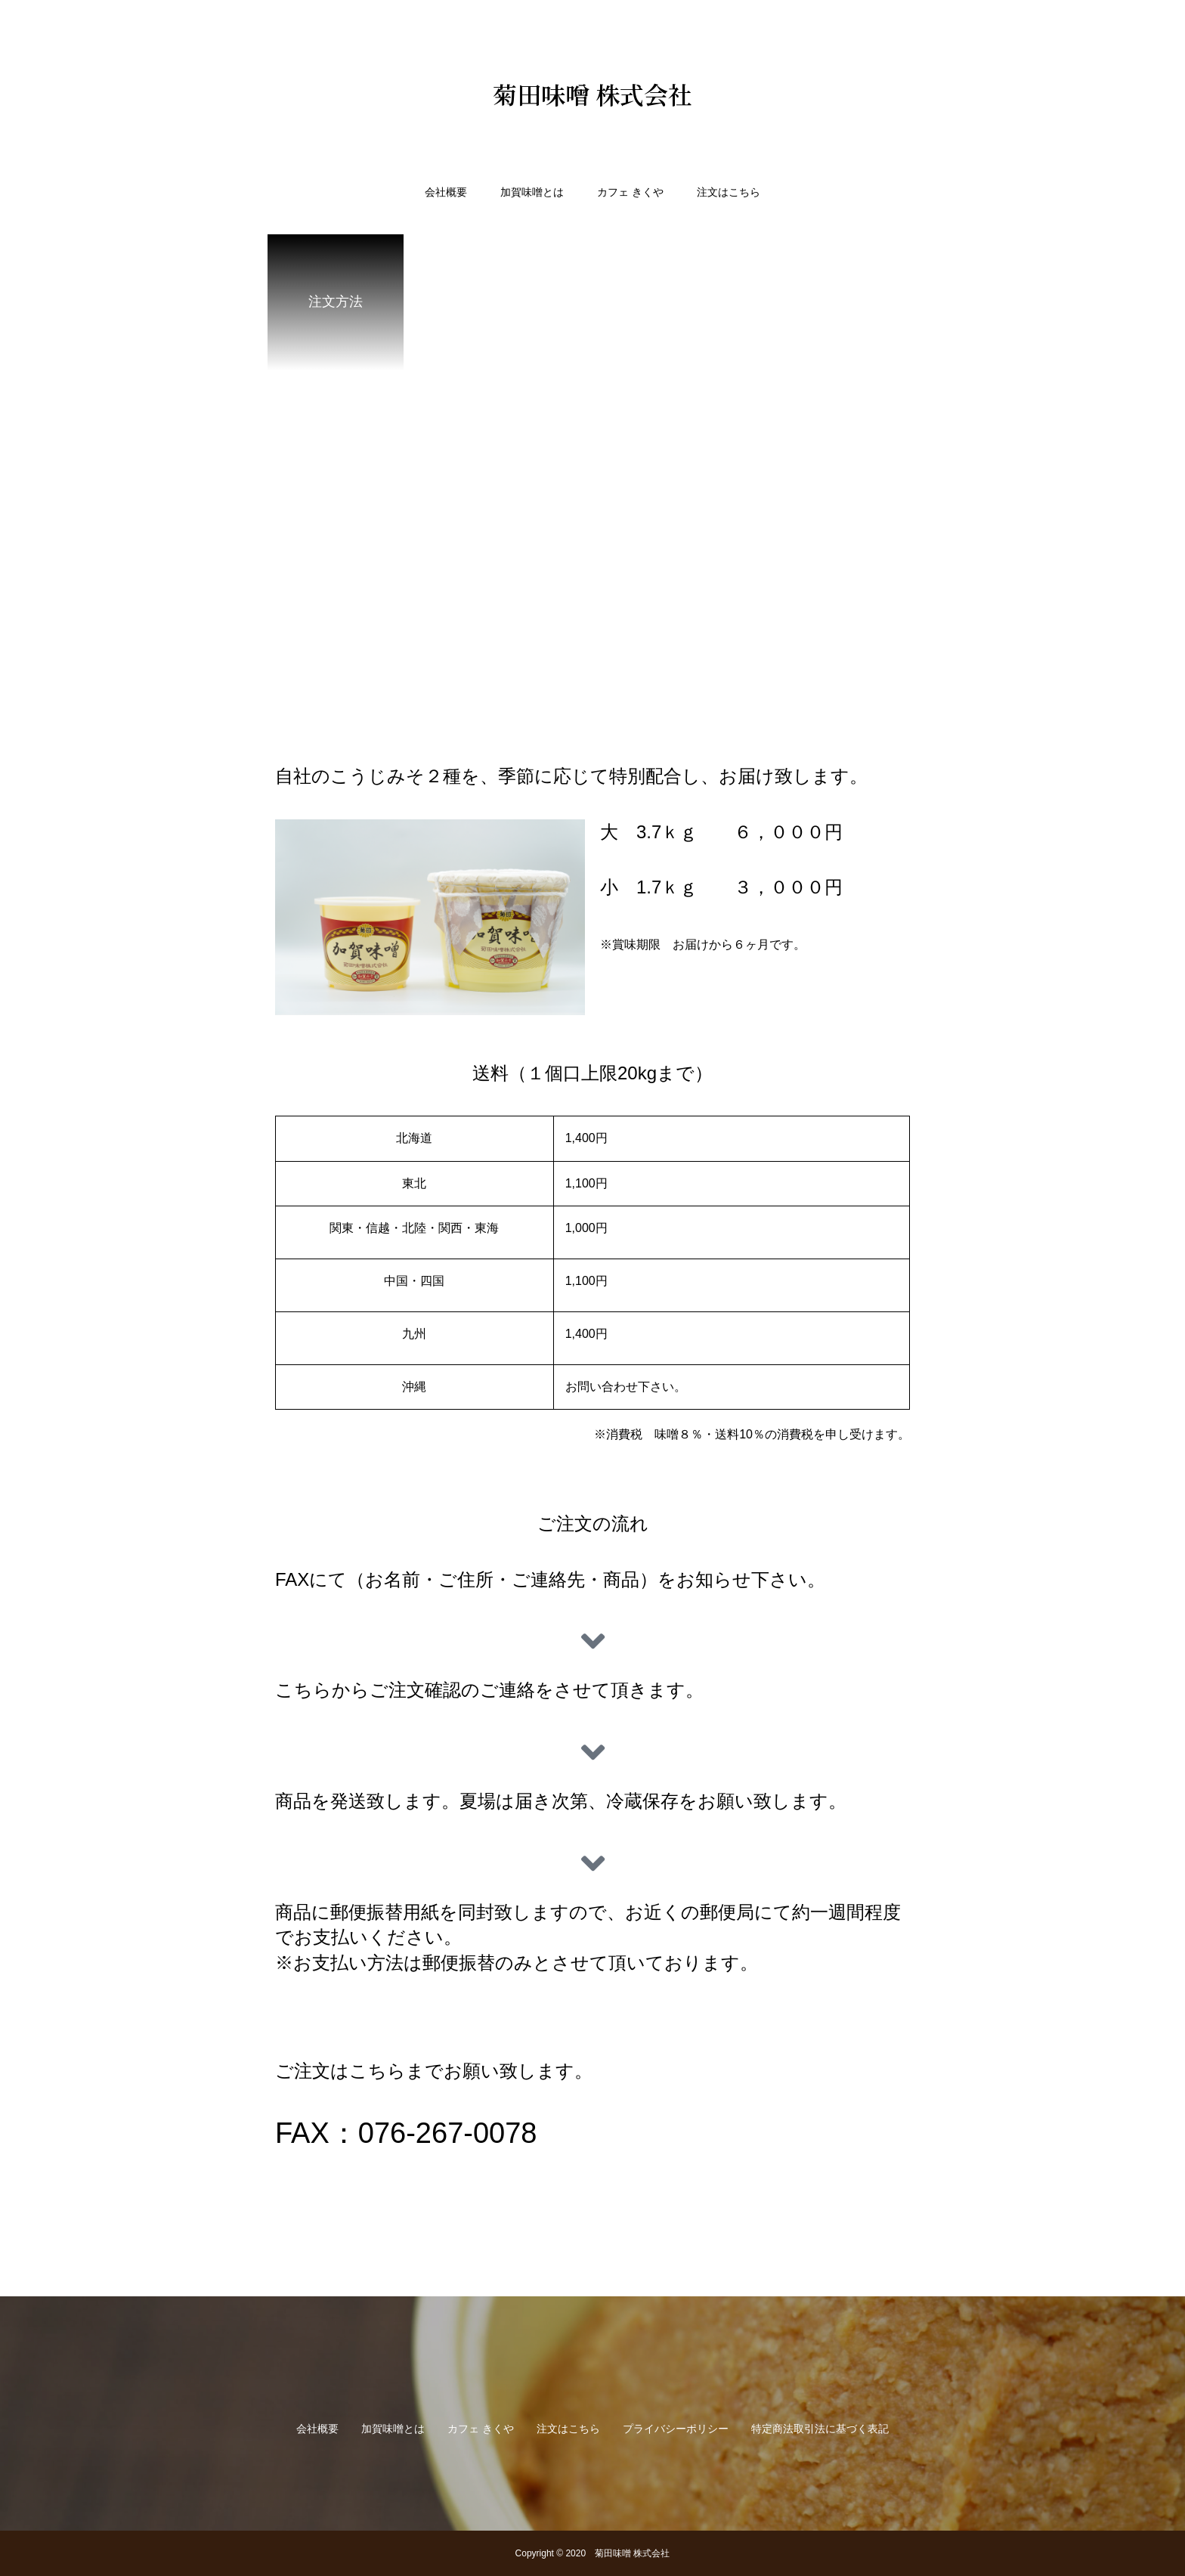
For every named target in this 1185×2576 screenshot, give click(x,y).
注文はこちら (728, 192)
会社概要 (446, 192)
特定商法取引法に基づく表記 (820, 2429)
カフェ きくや (630, 192)
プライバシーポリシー (676, 2429)
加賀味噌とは (532, 192)
